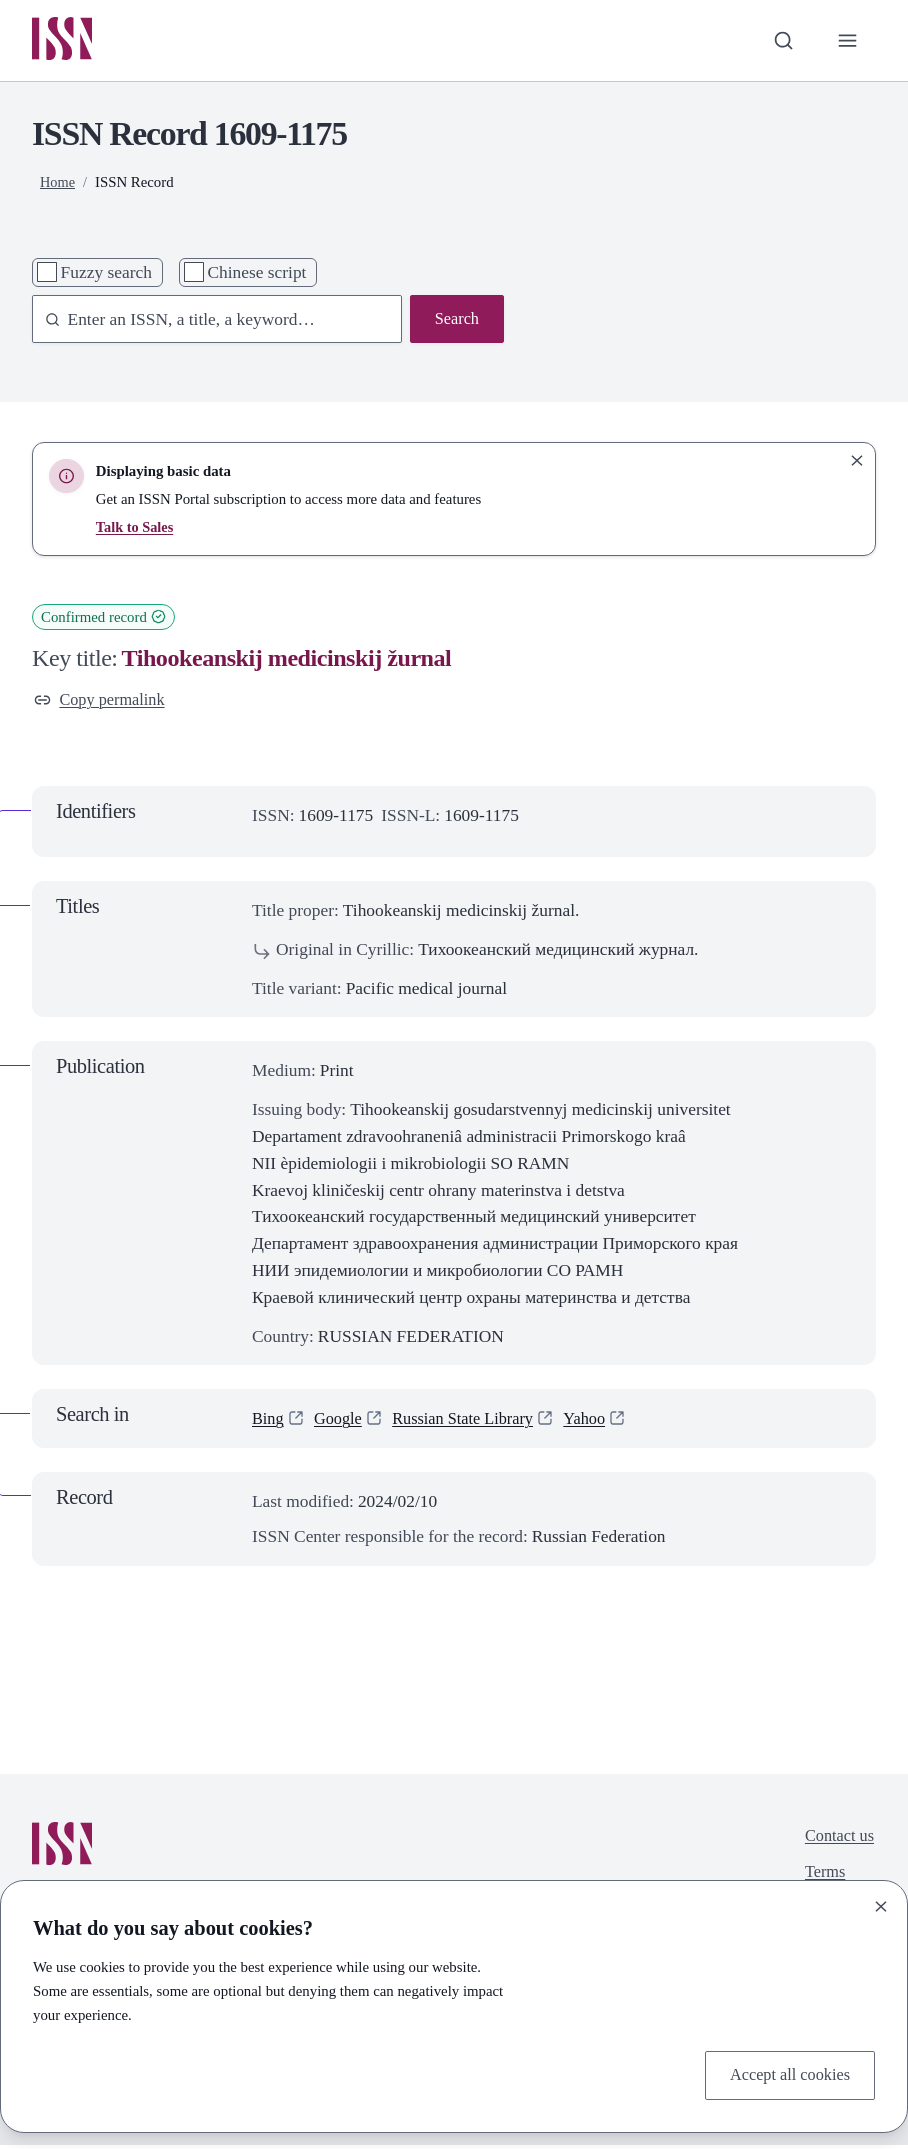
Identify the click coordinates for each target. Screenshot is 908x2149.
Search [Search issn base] (455, 322)
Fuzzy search (106, 274)
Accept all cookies (786, 2074)
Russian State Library (473, 1423)
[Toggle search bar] (779, 41)
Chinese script (256, 274)
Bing (269, 1423)
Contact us (837, 1841)
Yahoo (601, 1423)
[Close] (881, 1904)
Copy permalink (103, 703)
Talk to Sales (136, 529)
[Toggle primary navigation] (846, 41)
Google (341, 1423)
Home (58, 184)
